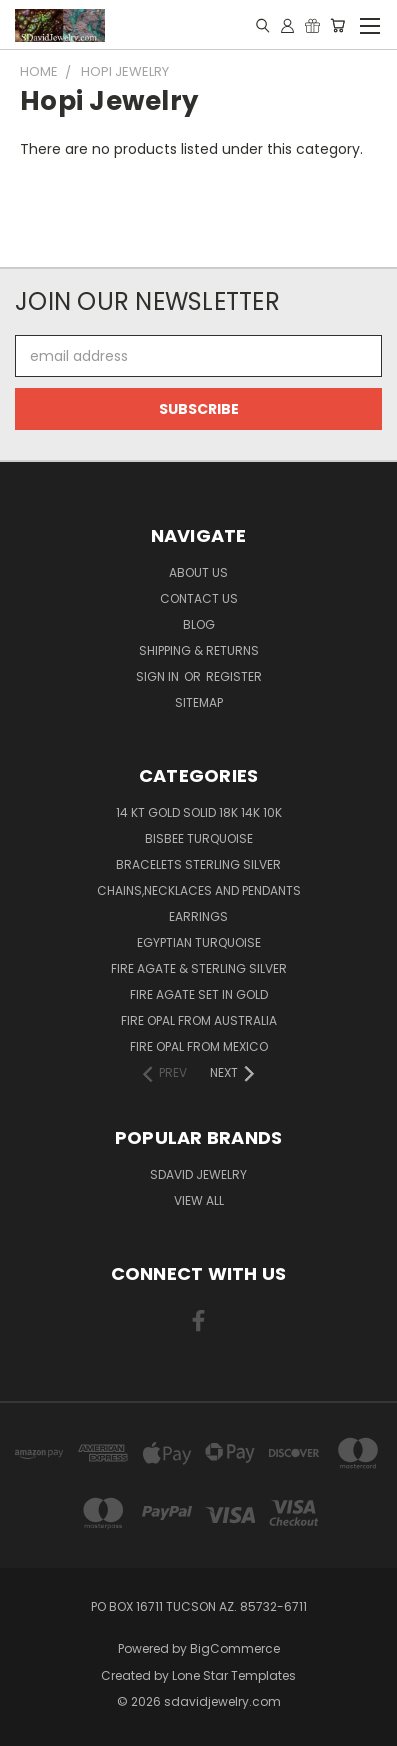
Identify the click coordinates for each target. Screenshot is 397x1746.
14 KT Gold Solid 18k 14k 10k (199, 812)
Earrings (198, 916)
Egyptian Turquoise (199, 942)
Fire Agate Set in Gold (199, 994)
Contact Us (199, 598)
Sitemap (199, 702)
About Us (198, 572)
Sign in (159, 676)
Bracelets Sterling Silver (198, 864)
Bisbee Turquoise (199, 838)
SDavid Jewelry (198, 1174)
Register (234, 676)
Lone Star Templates (234, 1675)
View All (199, 1200)
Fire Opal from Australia (199, 1020)
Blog (199, 624)
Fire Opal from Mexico (199, 1046)
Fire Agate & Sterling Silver (199, 968)
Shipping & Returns (199, 650)
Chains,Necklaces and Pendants (199, 890)
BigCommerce (235, 1648)
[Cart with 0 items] (337, 25)
